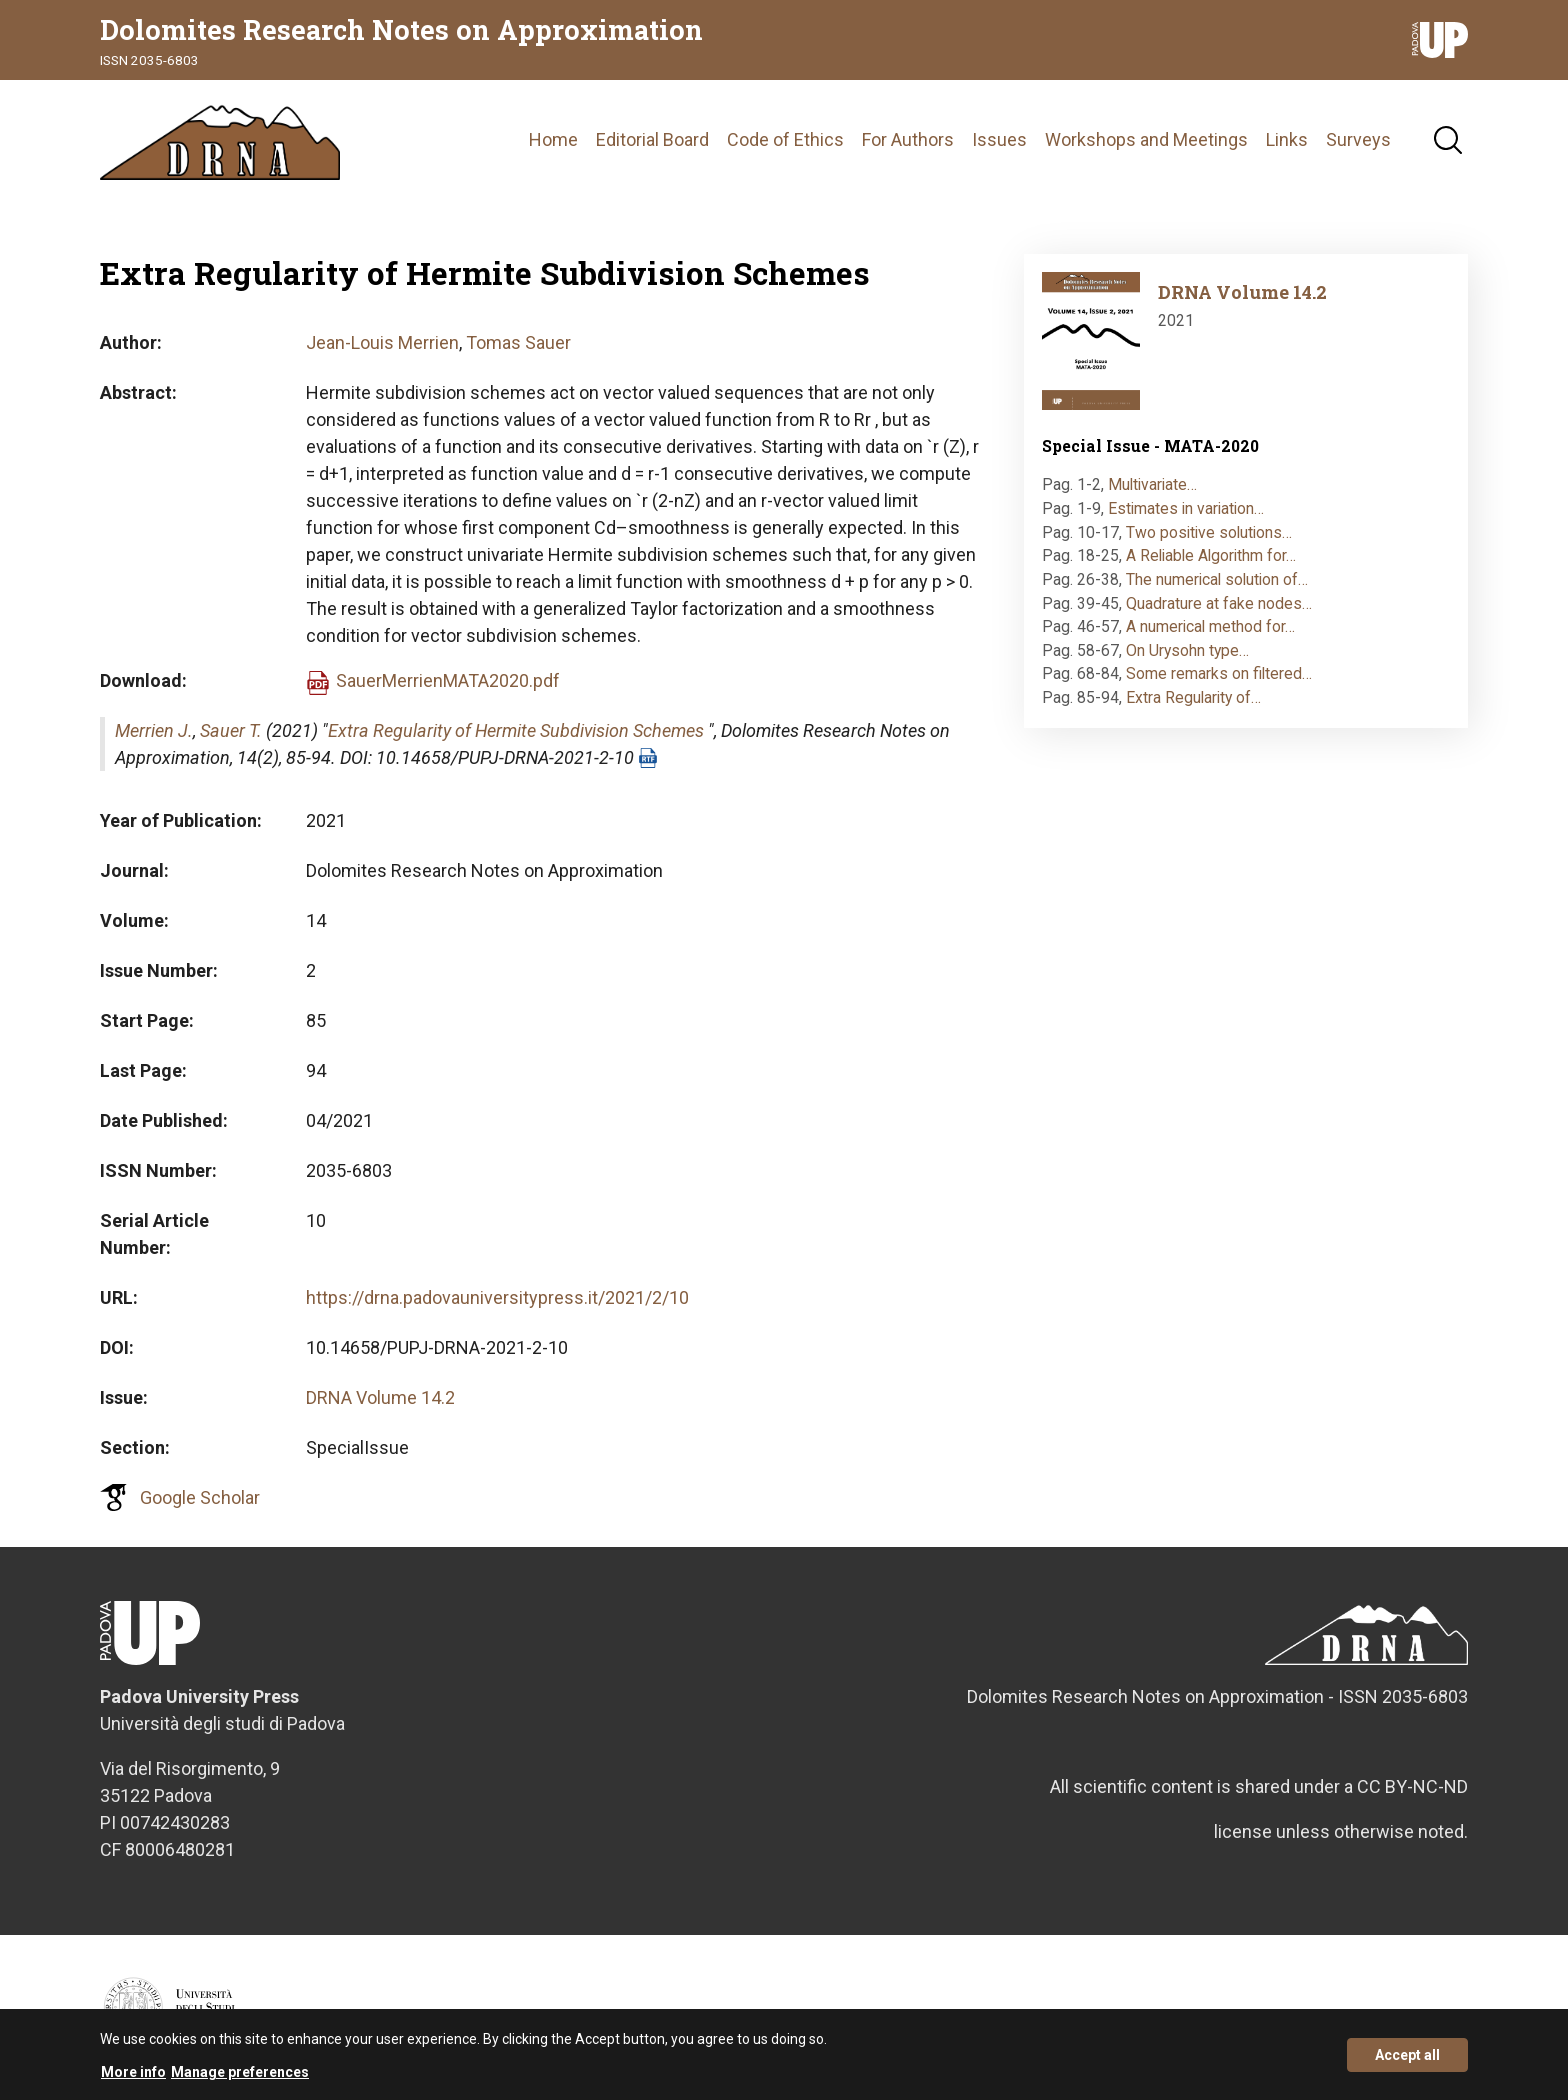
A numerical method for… (1210, 626)
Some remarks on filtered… (1219, 673)
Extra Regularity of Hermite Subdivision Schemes (516, 730)
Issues (999, 139)
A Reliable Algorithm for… (1211, 555)
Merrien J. (154, 730)
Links (1287, 139)
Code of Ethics (785, 139)
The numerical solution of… (1217, 579)
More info (133, 2080)
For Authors (908, 139)
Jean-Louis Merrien (382, 342)
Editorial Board (652, 139)
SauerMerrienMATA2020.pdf (448, 680)
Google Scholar (200, 1497)
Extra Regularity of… (1193, 697)
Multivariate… (1152, 484)
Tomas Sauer (518, 342)
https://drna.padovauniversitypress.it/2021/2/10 (497, 1297)
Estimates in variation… (1186, 508)
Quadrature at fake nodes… (1219, 603)
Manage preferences (240, 2080)
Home (553, 139)
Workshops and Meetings (1146, 139)
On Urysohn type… (1187, 650)
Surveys (1358, 139)
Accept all (1407, 2062)
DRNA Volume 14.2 (380, 1397)
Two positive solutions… (1209, 532)
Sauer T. (231, 730)
